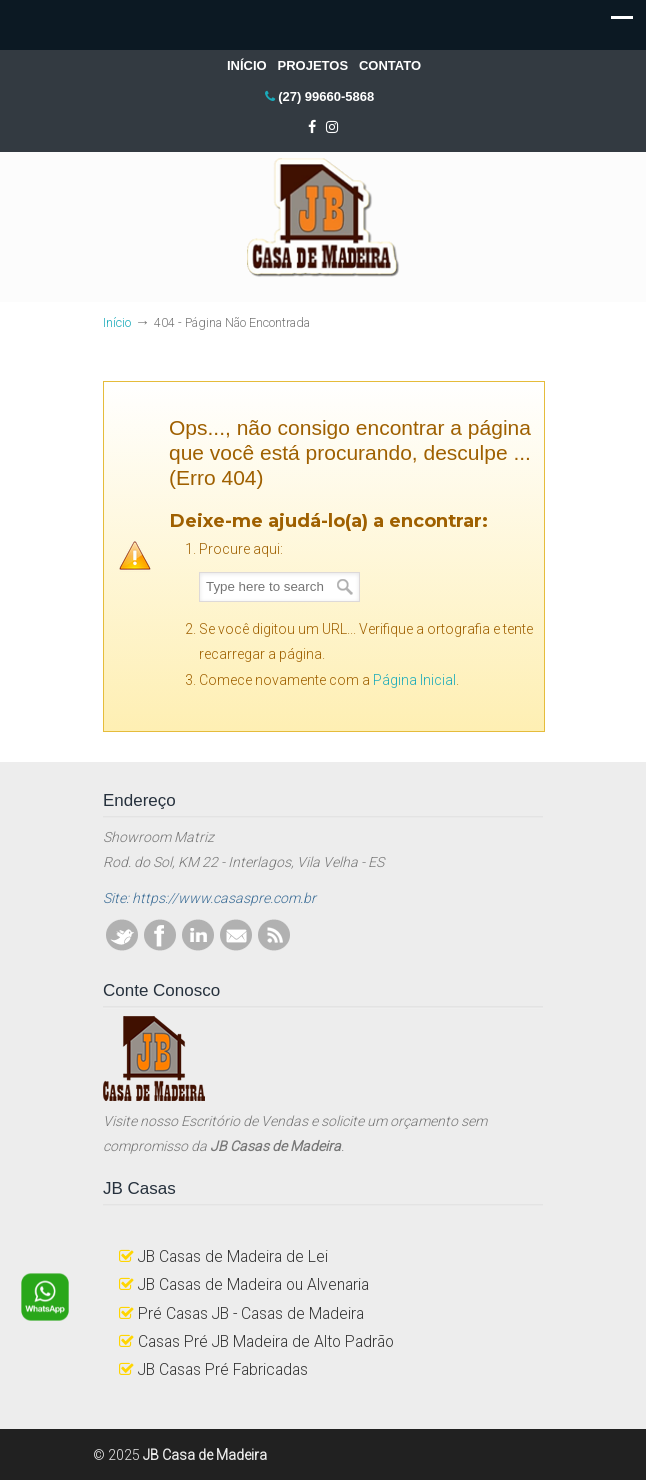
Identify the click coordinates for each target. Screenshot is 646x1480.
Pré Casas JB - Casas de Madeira (251, 1313)
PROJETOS (313, 65)
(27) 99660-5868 (326, 96)
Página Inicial (414, 680)
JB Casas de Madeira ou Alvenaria (253, 1284)
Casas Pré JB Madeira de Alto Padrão (266, 1341)
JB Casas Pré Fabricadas (223, 1369)
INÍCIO (247, 65)
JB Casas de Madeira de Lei (233, 1256)
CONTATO (390, 65)
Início (117, 322)
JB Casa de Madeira (323, 218)
